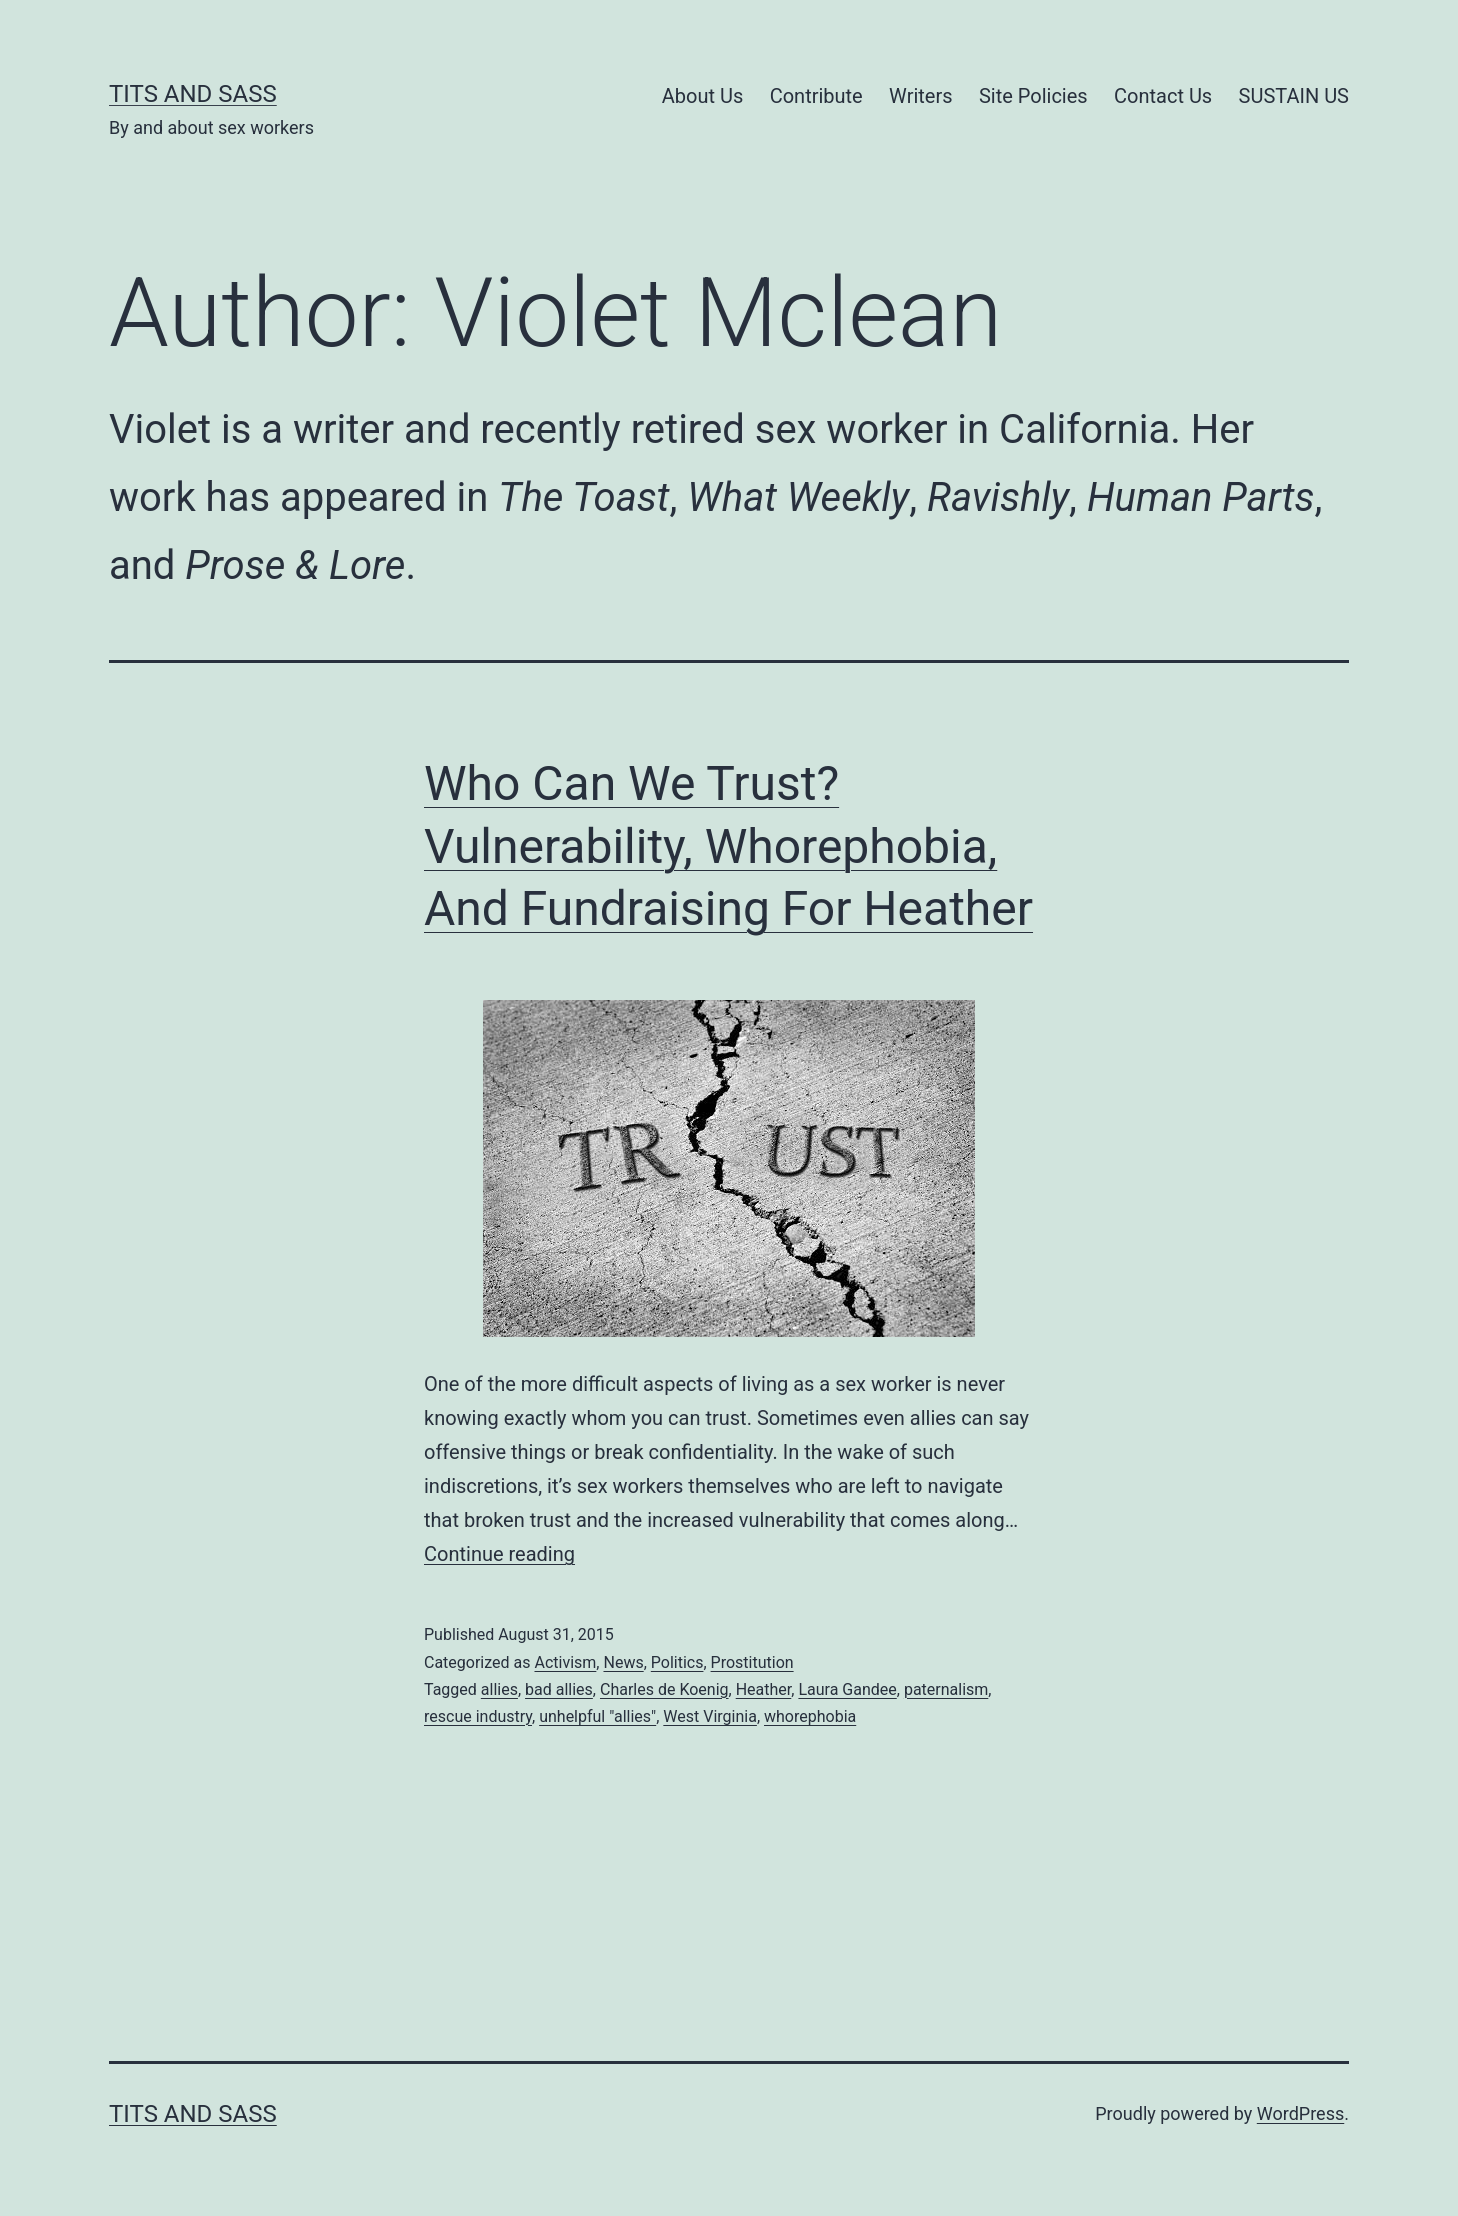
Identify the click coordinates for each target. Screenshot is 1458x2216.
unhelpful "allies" (597, 1716)
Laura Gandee (847, 1689)
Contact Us (1163, 96)
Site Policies (1033, 96)
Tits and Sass (193, 94)
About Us (703, 96)
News (623, 1662)
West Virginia (710, 1716)
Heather (764, 1689)
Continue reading (499, 1554)
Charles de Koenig (664, 1689)
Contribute (816, 96)
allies (499, 1689)
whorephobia (810, 1716)
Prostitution (752, 1662)
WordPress (1300, 2113)
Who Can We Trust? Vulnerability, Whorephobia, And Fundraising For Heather (728, 846)
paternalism (946, 1689)
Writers (920, 96)
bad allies (559, 1689)
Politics (677, 1662)
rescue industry (478, 1716)
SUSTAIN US (1294, 96)
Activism (565, 1662)
